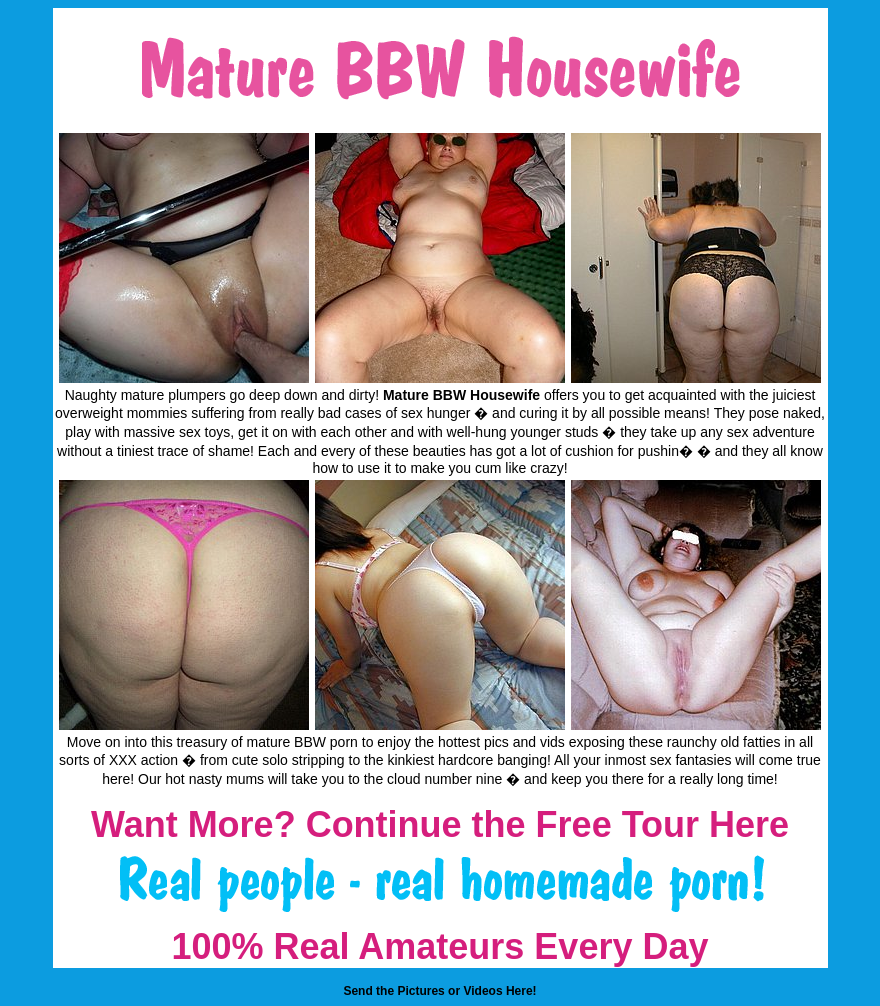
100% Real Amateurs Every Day (440, 946)
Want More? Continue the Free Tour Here (440, 824)
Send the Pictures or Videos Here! (439, 991)
